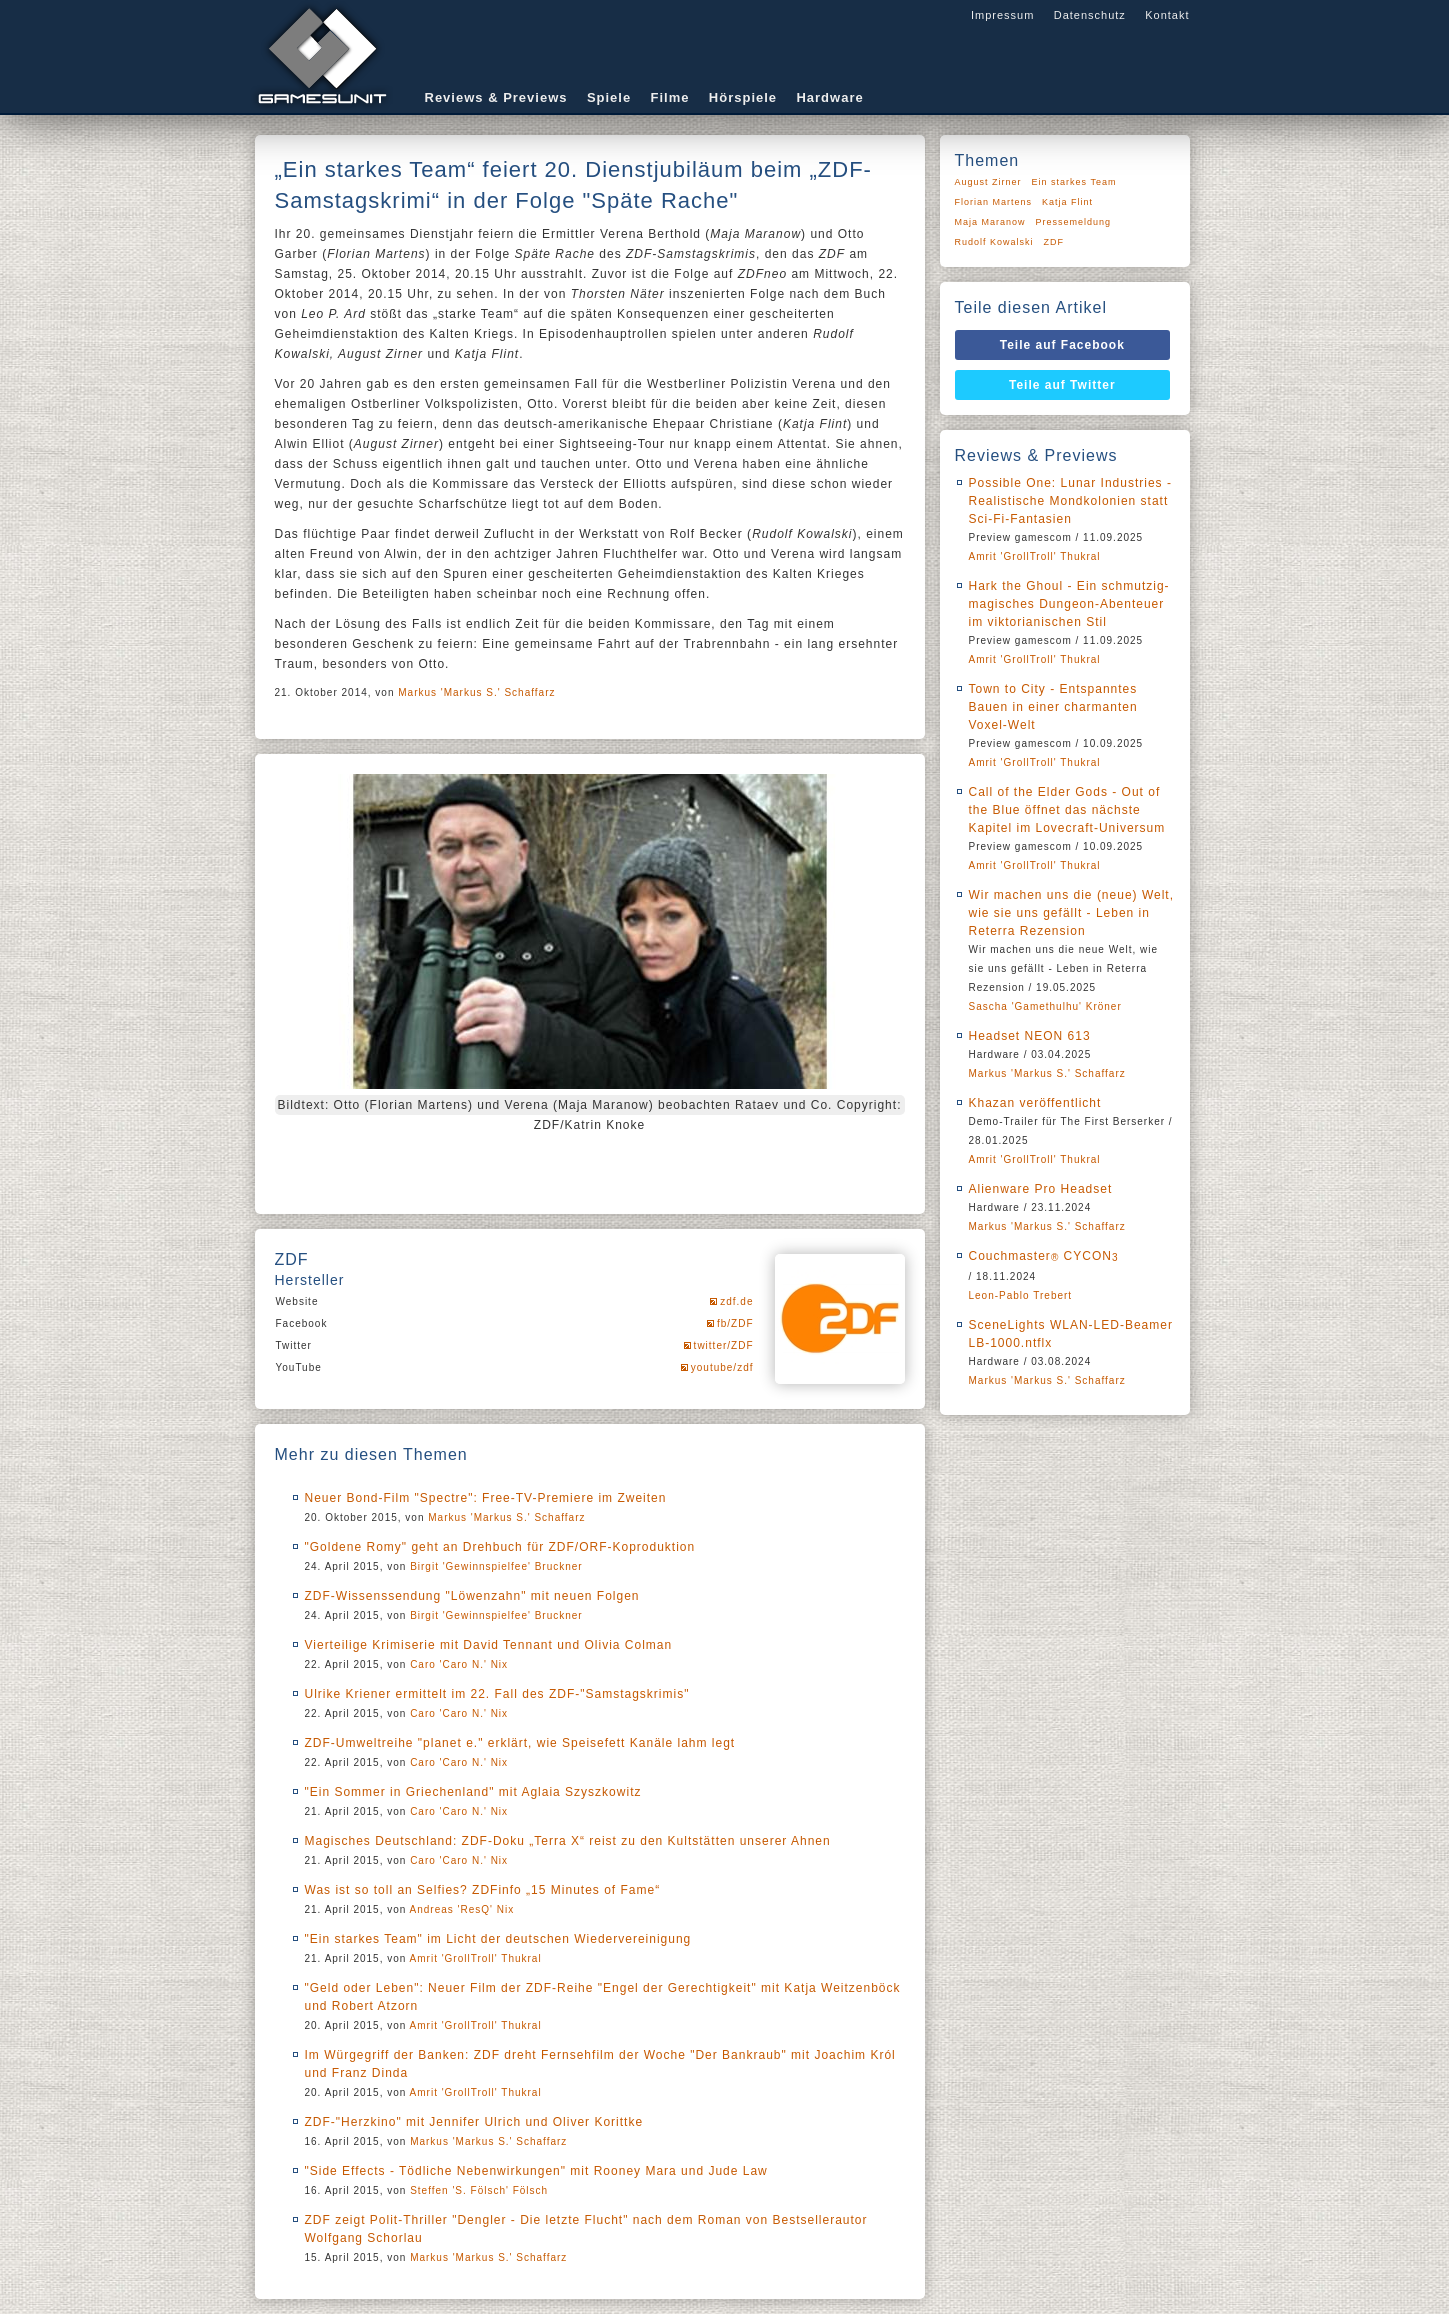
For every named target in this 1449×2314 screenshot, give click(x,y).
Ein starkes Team (1074, 182)
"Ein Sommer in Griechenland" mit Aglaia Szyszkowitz (473, 1792)
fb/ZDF (735, 1323)
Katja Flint (1067, 202)
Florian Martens (994, 202)
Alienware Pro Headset (1041, 1189)
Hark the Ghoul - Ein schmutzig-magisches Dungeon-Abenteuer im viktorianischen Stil (1069, 604)
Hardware (829, 97)
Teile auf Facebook (1062, 345)
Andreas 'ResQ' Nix (462, 1909)
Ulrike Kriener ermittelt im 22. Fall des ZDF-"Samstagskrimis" (497, 1694)
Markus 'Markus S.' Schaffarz (476, 692)
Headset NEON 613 (1030, 1036)
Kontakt (1167, 15)
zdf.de (736, 1301)
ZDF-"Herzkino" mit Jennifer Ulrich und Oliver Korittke (474, 2122)
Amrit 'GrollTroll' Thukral (476, 1958)
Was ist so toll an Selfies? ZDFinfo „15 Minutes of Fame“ (483, 1890)
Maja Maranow (990, 222)
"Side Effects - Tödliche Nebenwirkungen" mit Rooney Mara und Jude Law (536, 2171)
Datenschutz (1090, 15)
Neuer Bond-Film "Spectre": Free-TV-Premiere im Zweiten (486, 1498)
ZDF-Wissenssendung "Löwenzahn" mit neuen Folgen (472, 1596)
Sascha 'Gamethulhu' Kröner (1045, 1006)
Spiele (609, 97)
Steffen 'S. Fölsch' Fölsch (479, 2190)
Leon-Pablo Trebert (1021, 1295)
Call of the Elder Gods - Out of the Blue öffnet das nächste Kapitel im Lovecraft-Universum (1067, 810)
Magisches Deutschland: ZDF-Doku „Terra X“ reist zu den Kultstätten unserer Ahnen (568, 1841)
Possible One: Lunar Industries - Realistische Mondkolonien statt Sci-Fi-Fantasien (1070, 501)
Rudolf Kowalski (994, 242)
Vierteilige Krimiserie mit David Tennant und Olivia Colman (489, 1645)
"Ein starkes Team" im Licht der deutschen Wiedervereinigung (498, 1939)
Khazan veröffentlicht (1035, 1103)
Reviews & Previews (496, 97)
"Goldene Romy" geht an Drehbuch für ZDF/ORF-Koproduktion (500, 1547)
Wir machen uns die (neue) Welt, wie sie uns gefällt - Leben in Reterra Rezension (1072, 913)
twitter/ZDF (724, 1345)
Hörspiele (743, 97)
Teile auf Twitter (1062, 385)
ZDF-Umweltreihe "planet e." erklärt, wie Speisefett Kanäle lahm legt (520, 1743)
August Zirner (988, 182)
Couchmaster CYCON (1044, 1256)
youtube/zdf (722, 1367)
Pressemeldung (1074, 222)
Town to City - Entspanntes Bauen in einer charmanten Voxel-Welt (1053, 707)
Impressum (1002, 15)
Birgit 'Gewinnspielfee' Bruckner (496, 1566)
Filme (670, 97)
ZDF (1054, 242)
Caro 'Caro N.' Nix (459, 1664)
